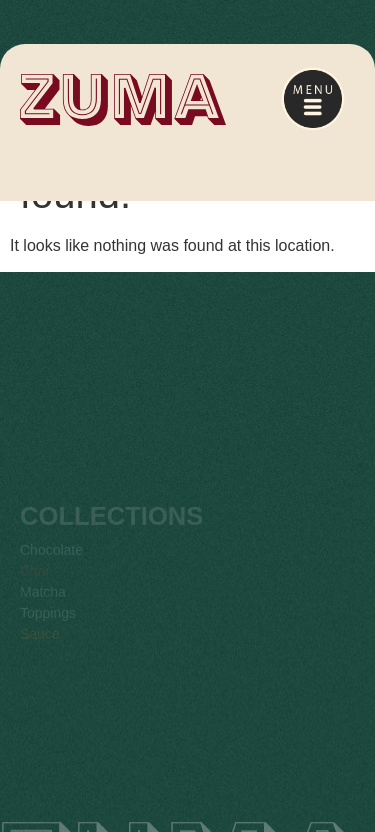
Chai (34, 583)
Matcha (43, 604)
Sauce (40, 646)
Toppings (48, 625)
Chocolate (51, 562)
